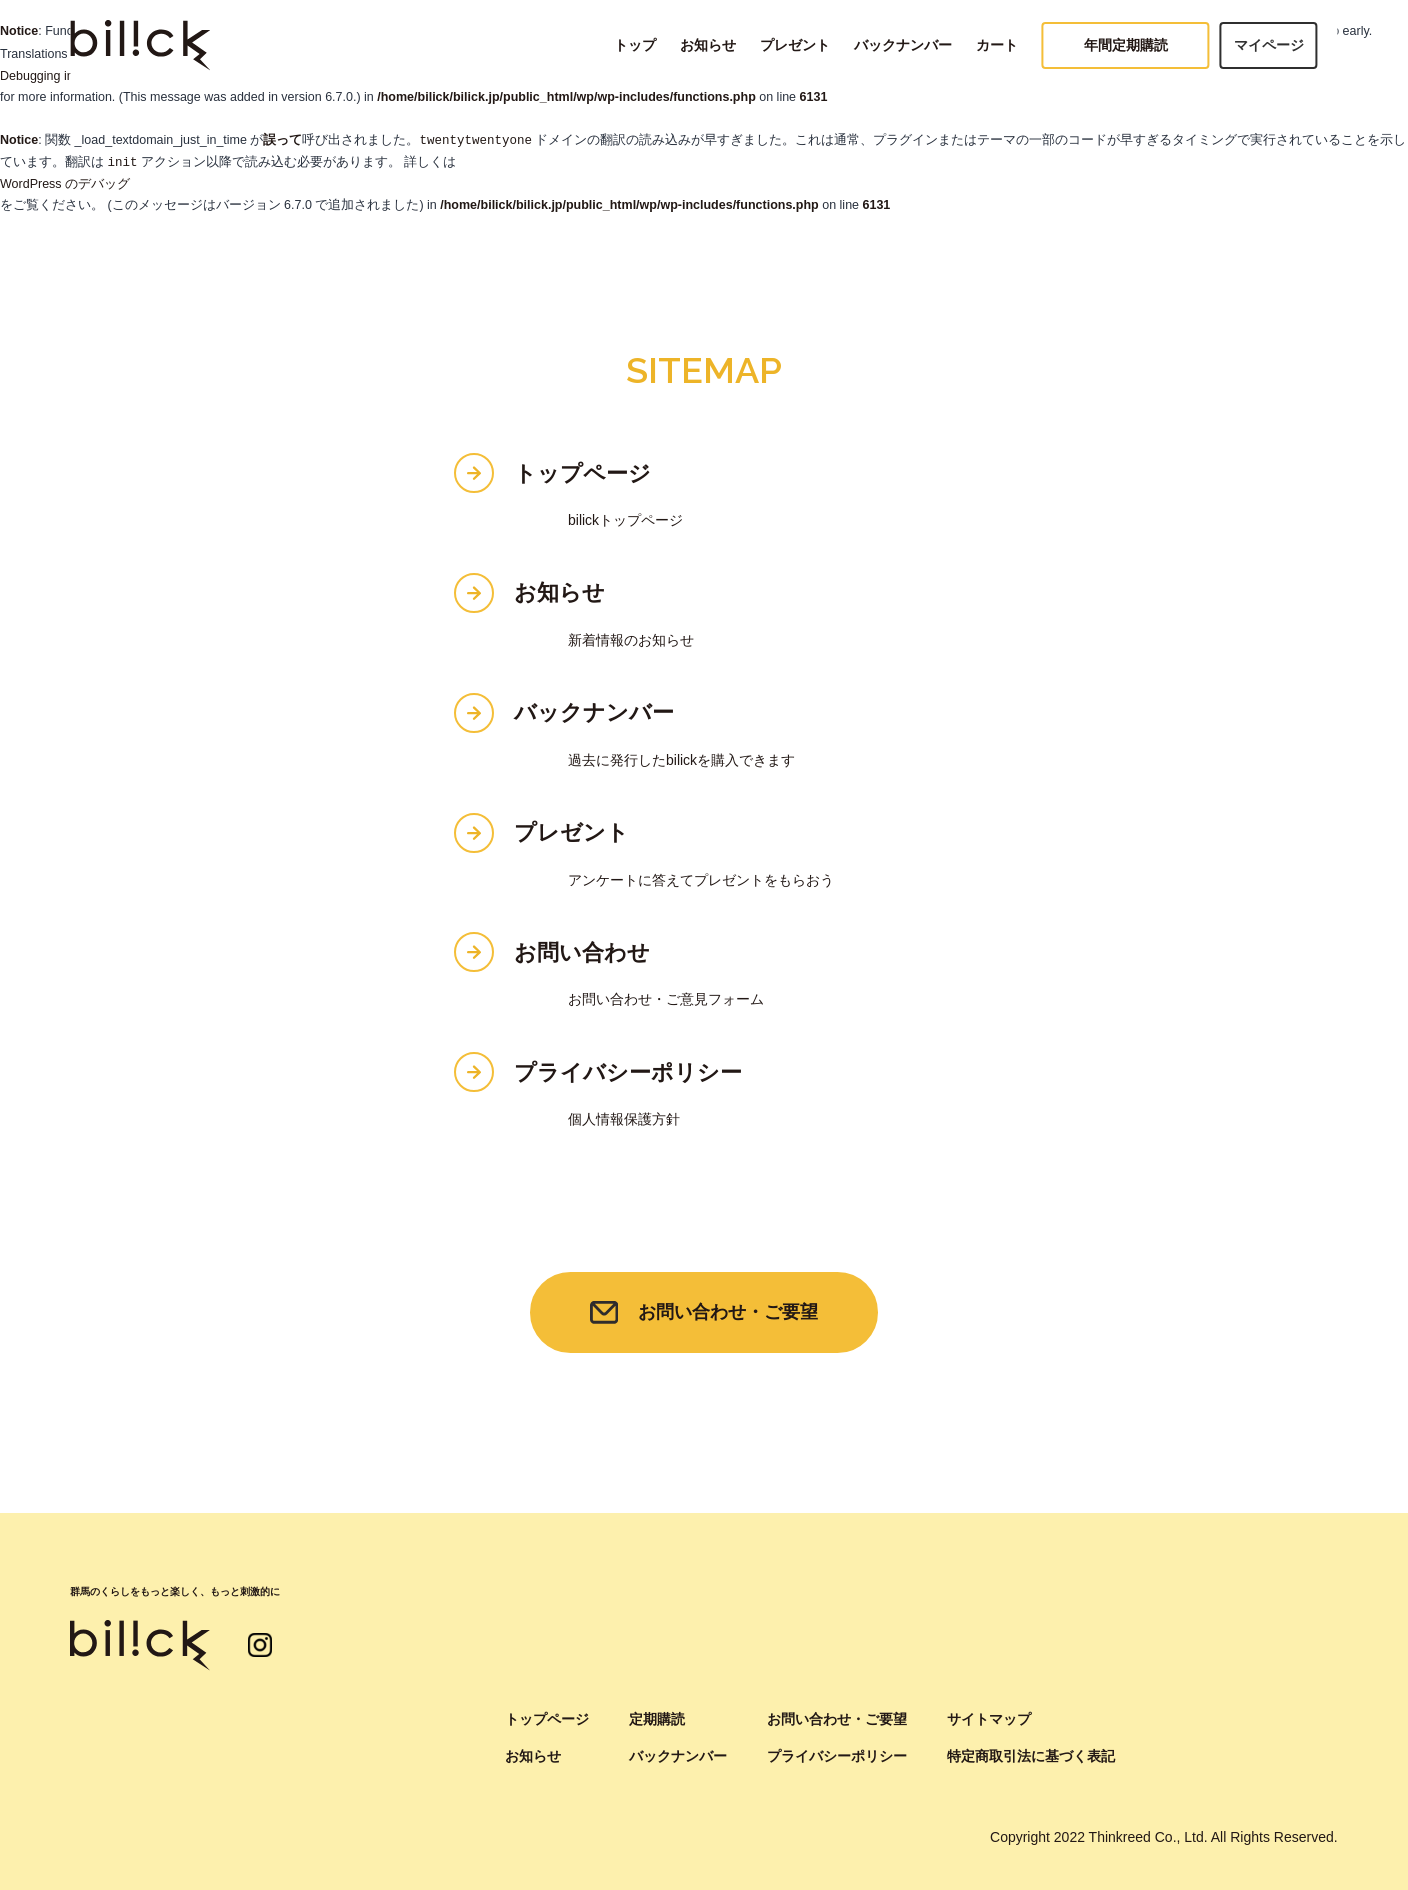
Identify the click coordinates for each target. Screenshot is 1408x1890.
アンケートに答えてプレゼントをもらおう (701, 880)
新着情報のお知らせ (631, 640)
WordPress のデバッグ (65, 184)
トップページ (582, 473)
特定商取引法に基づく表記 (1031, 1756)
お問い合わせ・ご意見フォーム (666, 999)
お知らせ (708, 45)
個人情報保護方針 (624, 1119)
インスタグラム (260, 1645)
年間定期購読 (1126, 45)
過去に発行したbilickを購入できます (681, 760)
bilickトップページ (625, 520)
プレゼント (795, 45)
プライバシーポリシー (628, 1072)
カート (997, 45)
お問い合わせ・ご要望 (728, 1312)
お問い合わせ (582, 952)
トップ (635, 45)
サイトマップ (989, 1719)
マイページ (1269, 45)
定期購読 (657, 1719)
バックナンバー (903, 45)
